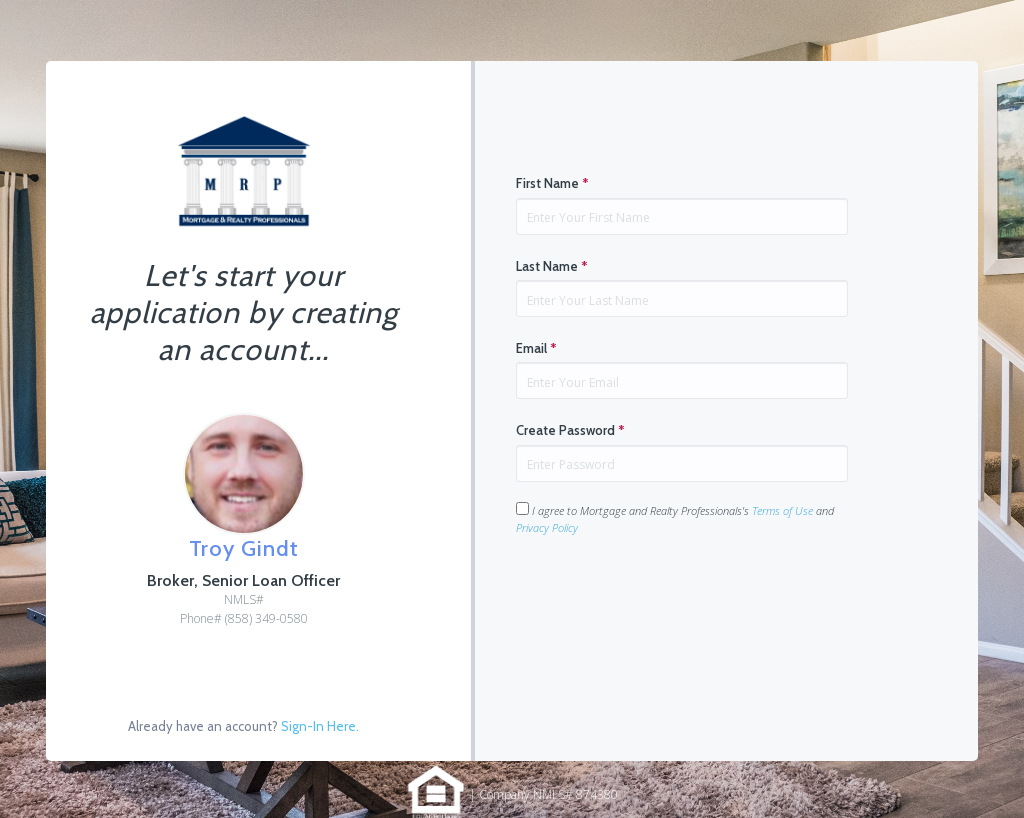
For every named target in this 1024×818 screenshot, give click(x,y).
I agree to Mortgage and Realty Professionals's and (675, 518)
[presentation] (668, 599)
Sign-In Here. (320, 726)
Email (536, 348)
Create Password (570, 430)
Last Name (552, 266)
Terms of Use (782, 510)
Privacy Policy (547, 527)
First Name (552, 183)
